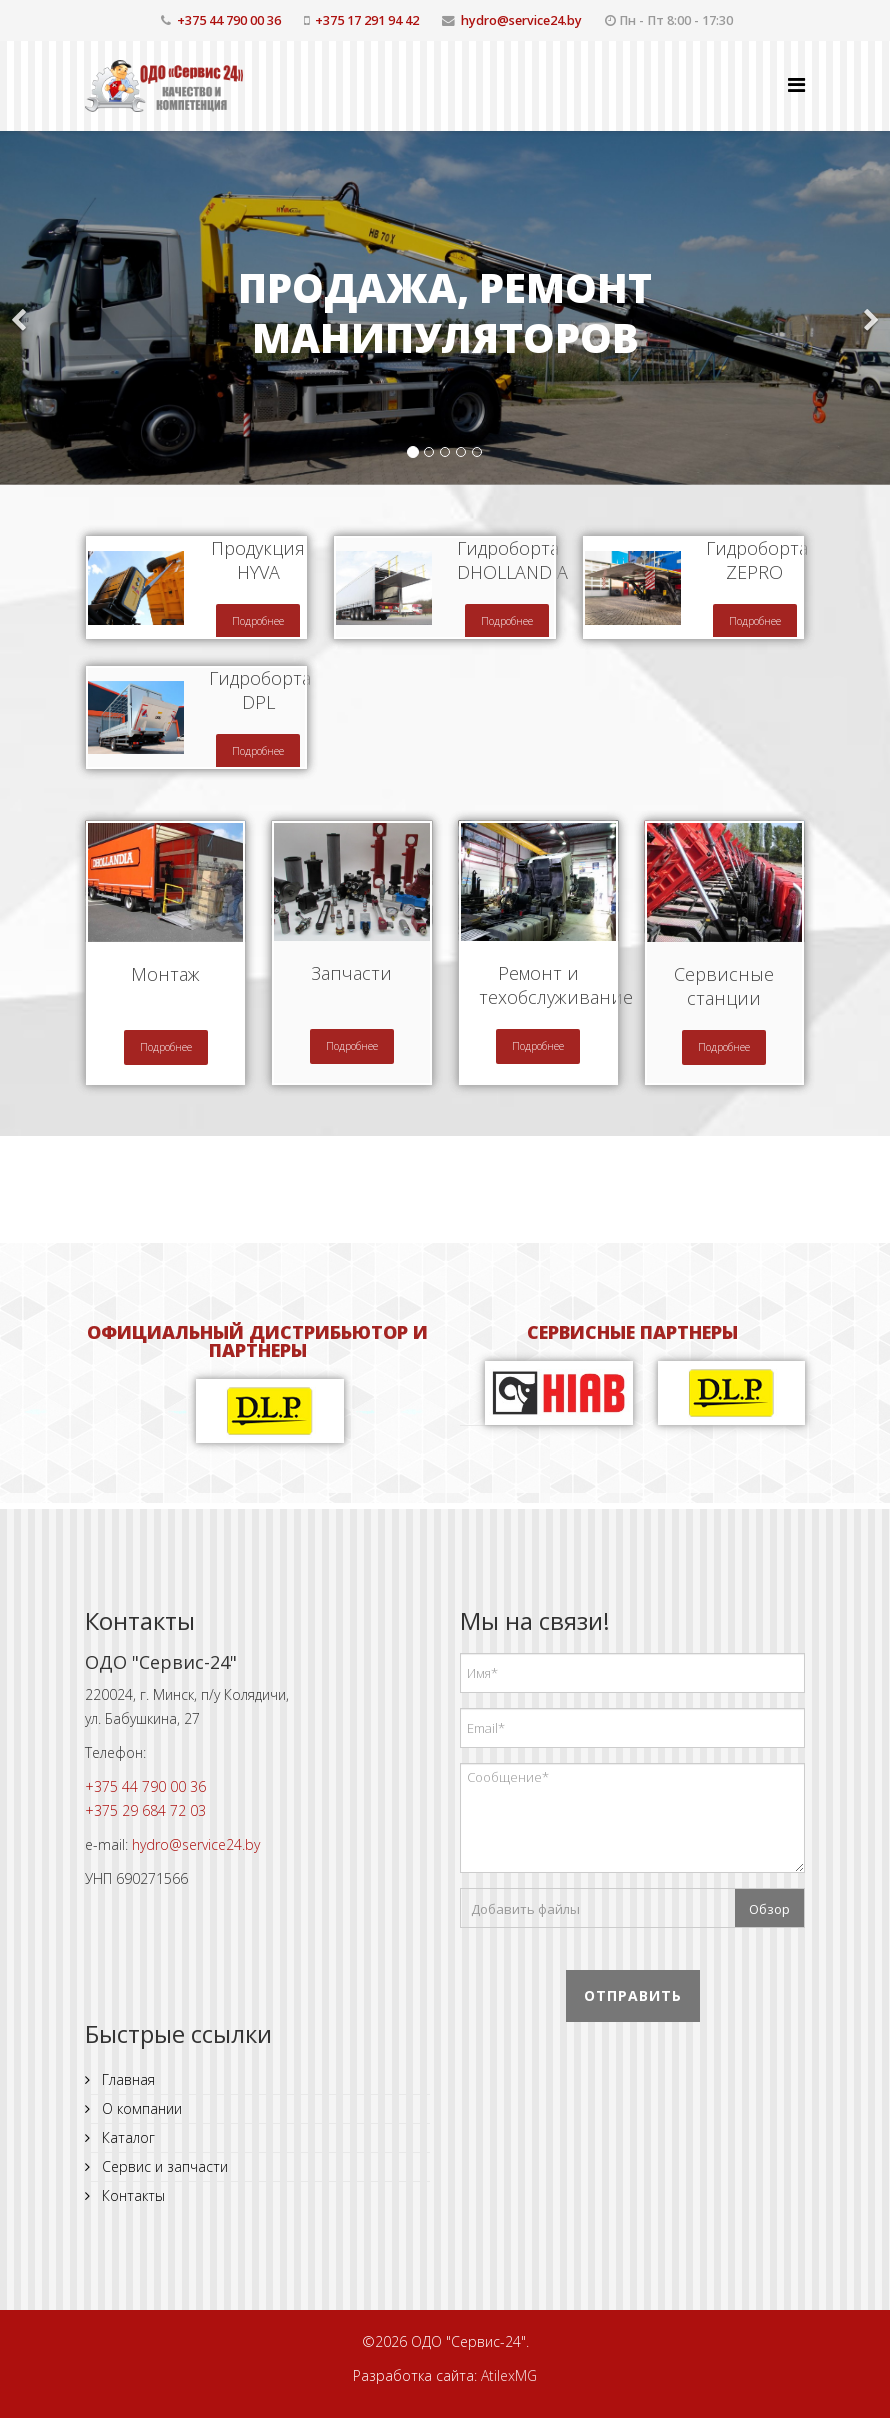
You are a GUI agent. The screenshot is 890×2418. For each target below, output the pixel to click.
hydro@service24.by (521, 20)
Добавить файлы (525, 1909)
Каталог (126, 2137)
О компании (140, 2108)
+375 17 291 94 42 (367, 20)
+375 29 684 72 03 (145, 1810)
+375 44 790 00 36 (229, 20)
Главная (126, 2079)
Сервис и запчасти (163, 2166)
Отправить (633, 1995)
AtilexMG (509, 2375)
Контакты (131, 2195)
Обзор (769, 1909)
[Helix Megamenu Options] (796, 84)
